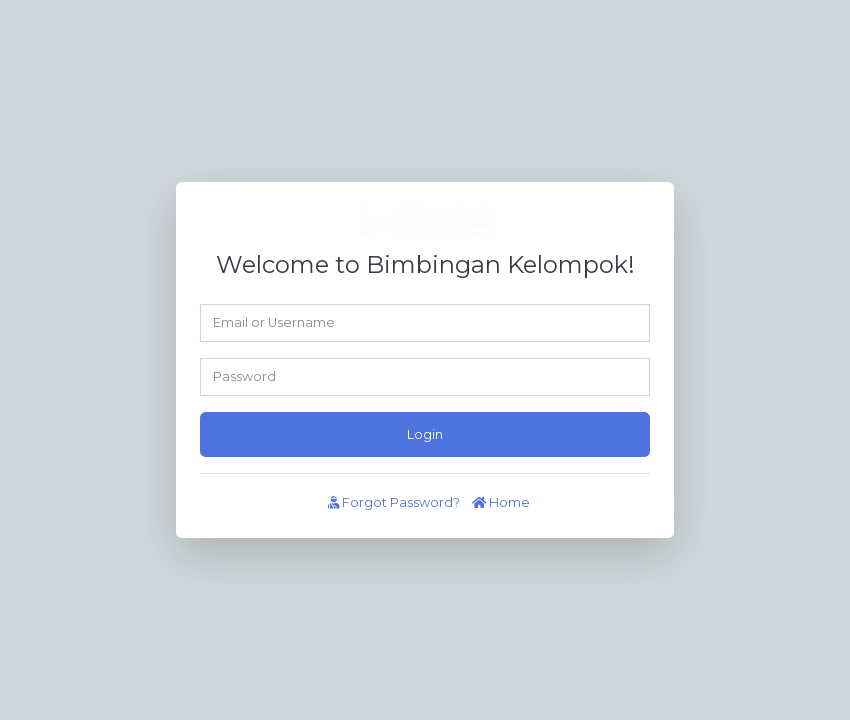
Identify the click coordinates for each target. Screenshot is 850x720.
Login (425, 434)
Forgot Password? (394, 502)
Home (501, 502)
